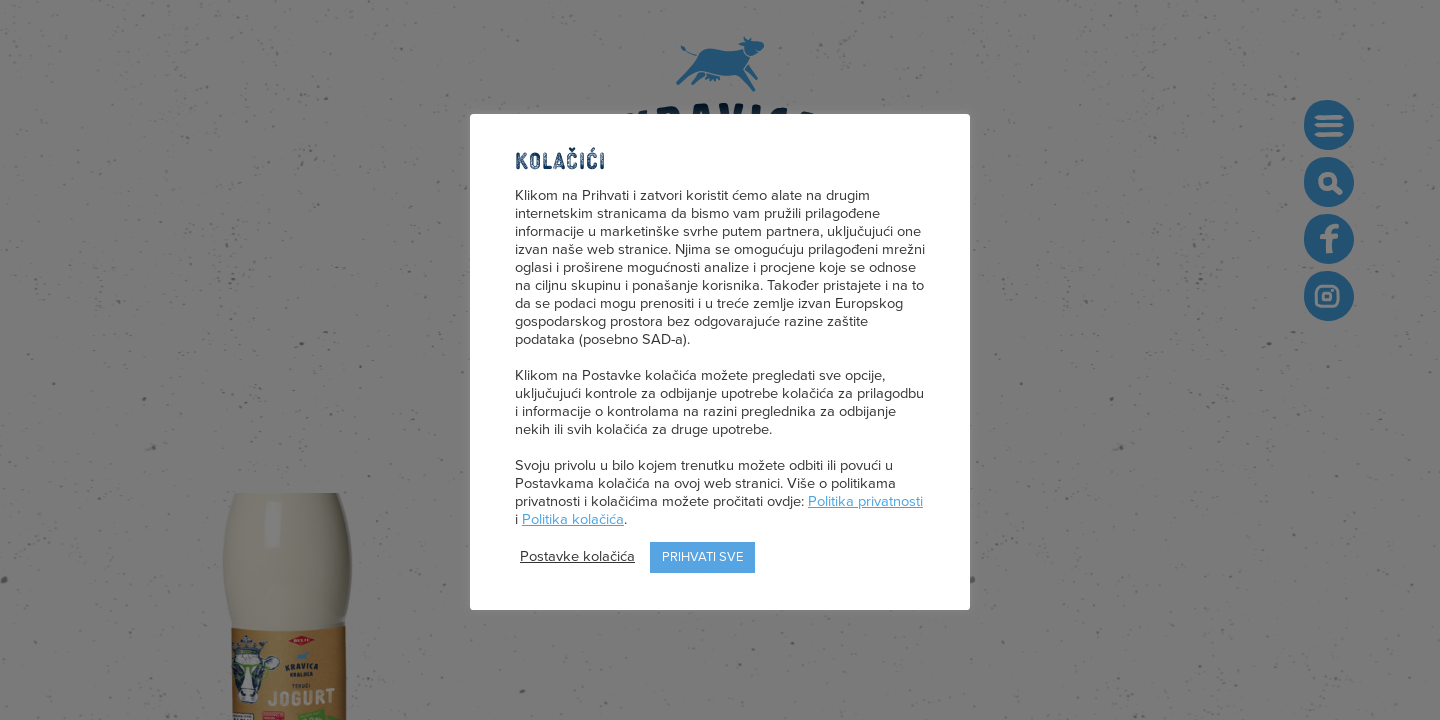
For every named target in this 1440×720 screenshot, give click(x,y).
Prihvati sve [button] (702, 557)
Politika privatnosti (865, 501)
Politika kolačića (573, 519)
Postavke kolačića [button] (577, 556)
